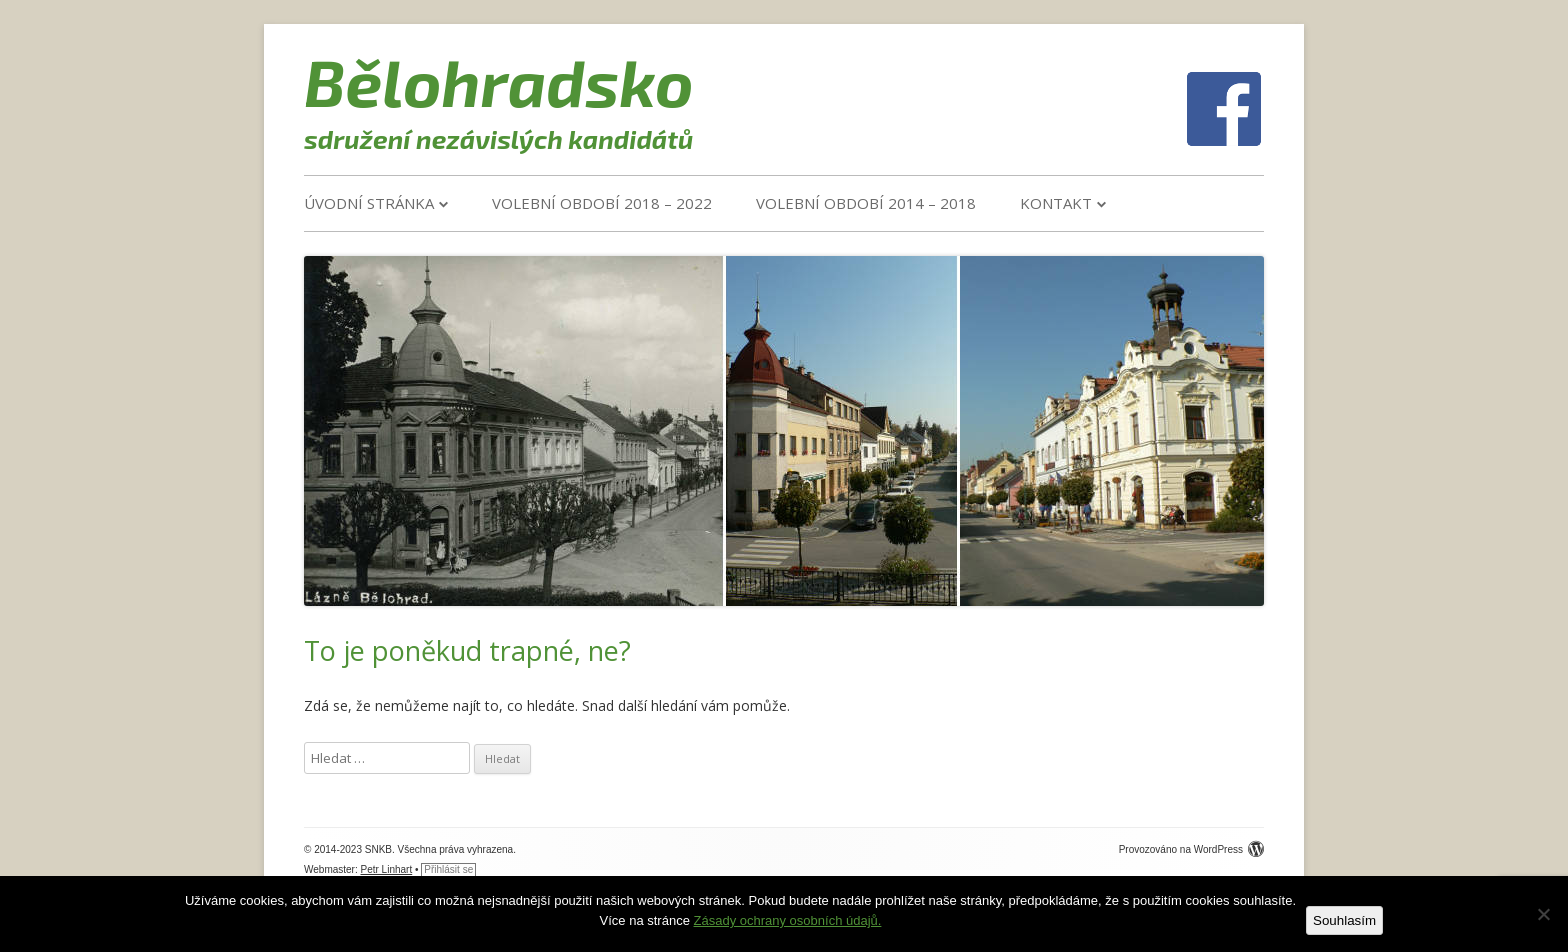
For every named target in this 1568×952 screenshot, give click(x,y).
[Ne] (1543, 914)
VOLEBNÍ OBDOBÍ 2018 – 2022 (602, 203)
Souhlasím (1344, 920)
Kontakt (1056, 203)
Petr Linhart (387, 869)
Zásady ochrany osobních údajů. (788, 920)
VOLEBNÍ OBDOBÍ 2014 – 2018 (866, 203)
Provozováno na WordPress (1191, 849)
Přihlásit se (448, 869)
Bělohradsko (499, 81)
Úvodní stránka (369, 203)
